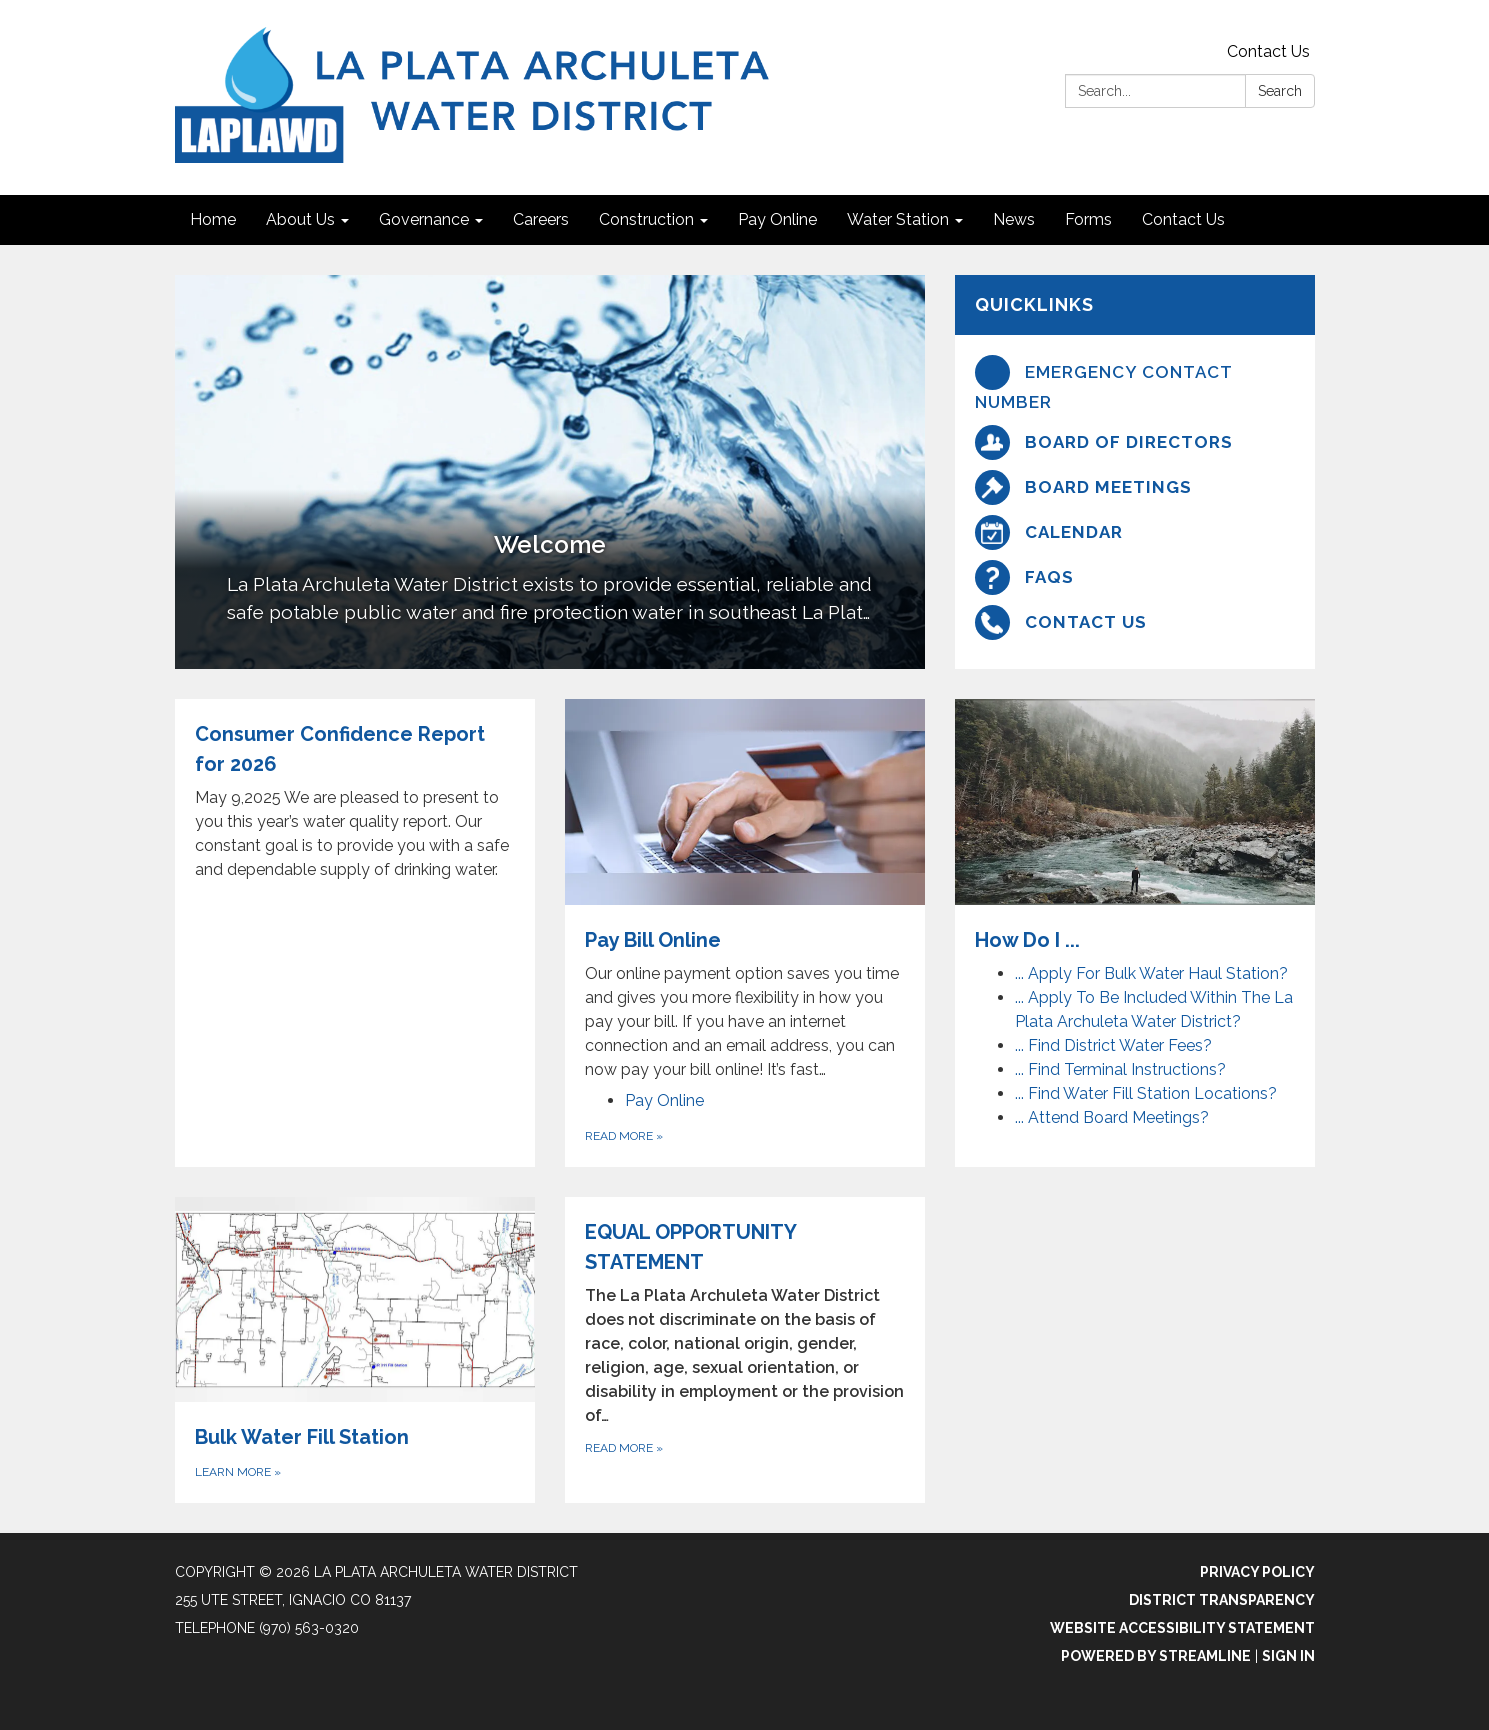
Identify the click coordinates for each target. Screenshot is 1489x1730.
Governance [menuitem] (424, 219)
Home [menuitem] (213, 219)
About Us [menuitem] (300, 219)
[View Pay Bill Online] (745, 890)
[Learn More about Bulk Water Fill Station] (355, 1350)
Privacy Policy (1257, 1572)
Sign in (1288, 1656)
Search (1280, 91)
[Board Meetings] (1135, 487)
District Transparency (1222, 1600)
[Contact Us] (1135, 622)
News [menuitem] (1014, 219)
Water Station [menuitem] (898, 219)
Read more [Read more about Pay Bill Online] (624, 1136)
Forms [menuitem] (1088, 219)
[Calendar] (1135, 532)
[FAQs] (1135, 577)
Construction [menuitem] (646, 219)
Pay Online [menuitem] (777, 219)
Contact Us (1268, 51)
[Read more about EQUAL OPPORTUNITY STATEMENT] (745, 1350)
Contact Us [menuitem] (1183, 219)
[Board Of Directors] (1135, 442)
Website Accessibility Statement (1182, 1628)
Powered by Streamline (1156, 1656)
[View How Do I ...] (1135, 827)
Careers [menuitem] (541, 219)
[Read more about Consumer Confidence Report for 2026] (355, 933)
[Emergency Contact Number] (1135, 385)
